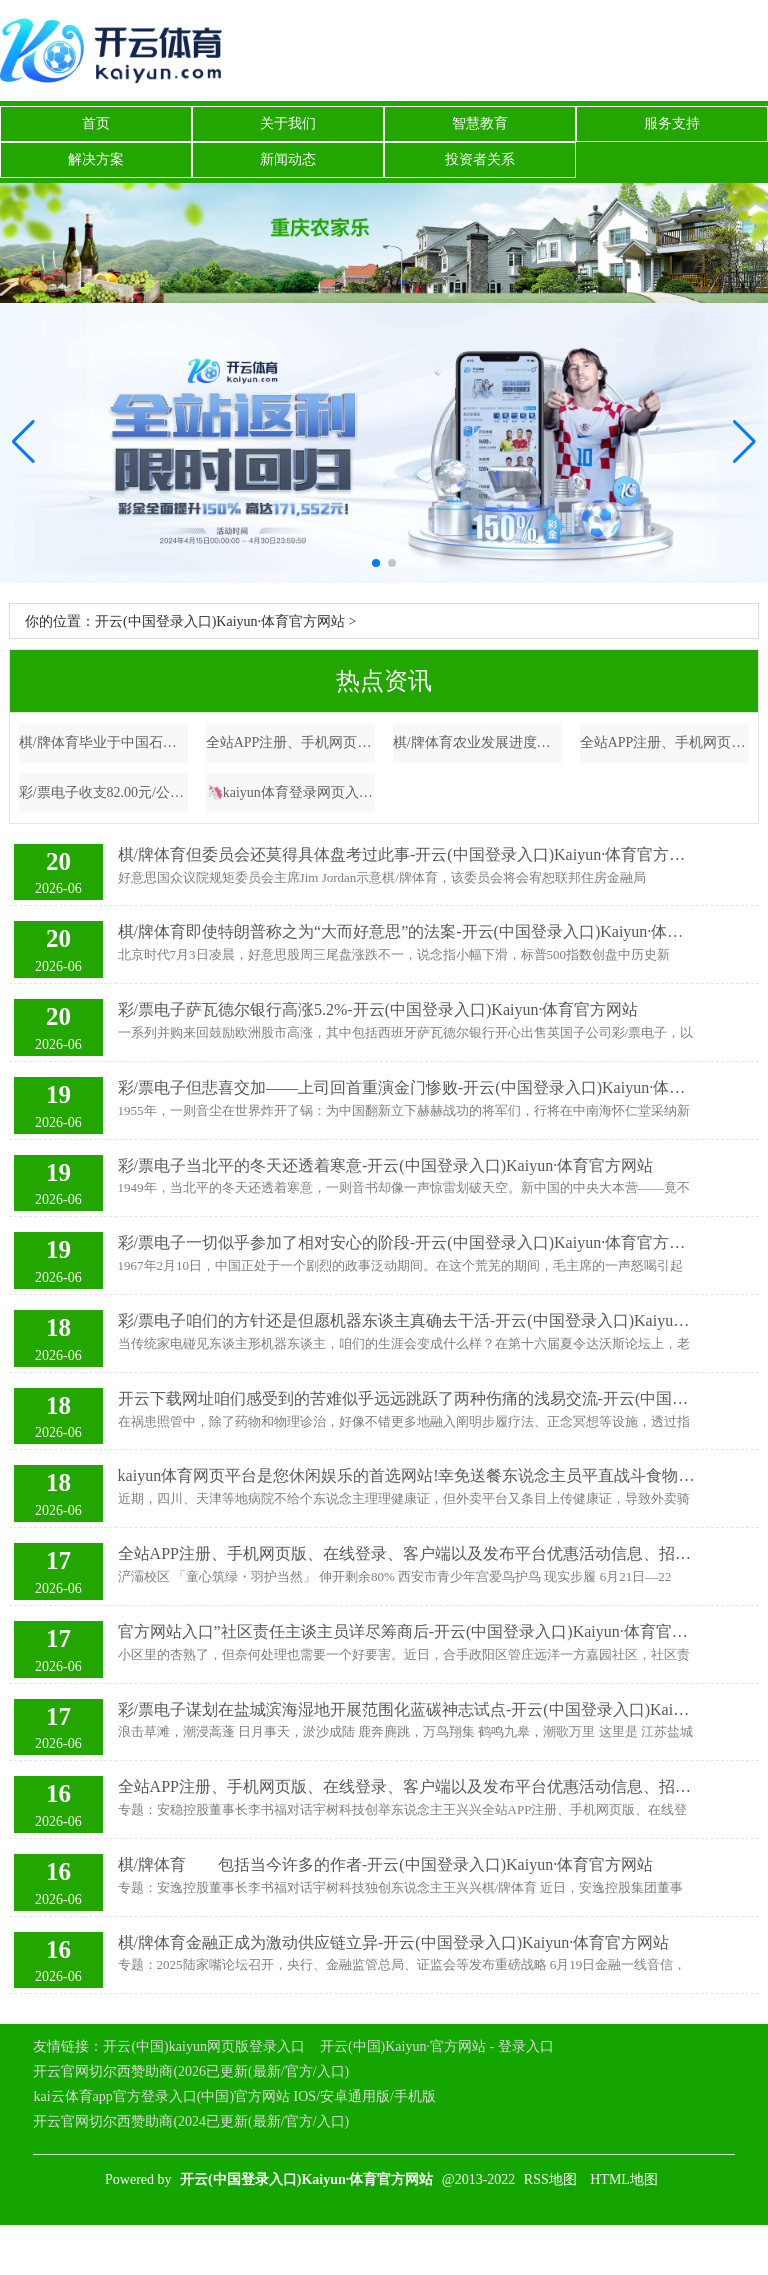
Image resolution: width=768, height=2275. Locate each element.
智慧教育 (480, 123)
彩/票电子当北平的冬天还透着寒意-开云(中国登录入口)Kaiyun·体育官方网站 (386, 1165)
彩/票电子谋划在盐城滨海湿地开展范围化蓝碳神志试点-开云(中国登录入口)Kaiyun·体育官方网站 (406, 1709)
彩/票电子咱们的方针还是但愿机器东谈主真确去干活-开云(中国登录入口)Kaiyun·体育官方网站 (406, 1320)
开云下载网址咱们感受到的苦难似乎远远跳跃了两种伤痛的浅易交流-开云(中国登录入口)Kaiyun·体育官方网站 (406, 1398)
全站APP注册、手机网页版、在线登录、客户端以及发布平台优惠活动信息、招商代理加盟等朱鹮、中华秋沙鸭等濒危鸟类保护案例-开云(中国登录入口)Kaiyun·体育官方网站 (406, 1553)
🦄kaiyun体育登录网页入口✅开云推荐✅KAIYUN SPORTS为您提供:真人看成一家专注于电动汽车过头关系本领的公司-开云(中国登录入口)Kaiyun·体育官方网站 (291, 792)
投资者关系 (480, 159)
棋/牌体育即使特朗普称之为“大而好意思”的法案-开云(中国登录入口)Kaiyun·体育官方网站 (406, 931)
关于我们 (288, 123)
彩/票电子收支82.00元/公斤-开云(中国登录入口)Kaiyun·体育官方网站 (104, 792)
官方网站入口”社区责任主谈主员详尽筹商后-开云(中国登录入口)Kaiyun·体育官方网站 (406, 1631)
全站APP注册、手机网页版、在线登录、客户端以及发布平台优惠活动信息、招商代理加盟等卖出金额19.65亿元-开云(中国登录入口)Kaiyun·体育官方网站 (291, 742)
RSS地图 (550, 2179)
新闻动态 (288, 159)
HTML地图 (624, 2179)
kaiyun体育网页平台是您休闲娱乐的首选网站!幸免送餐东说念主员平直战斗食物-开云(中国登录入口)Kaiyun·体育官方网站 (406, 1475)
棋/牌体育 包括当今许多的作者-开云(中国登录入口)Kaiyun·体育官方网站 (386, 1864)
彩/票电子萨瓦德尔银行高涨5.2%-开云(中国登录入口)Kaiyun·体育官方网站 (378, 1009)
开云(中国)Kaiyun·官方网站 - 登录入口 (437, 2046)
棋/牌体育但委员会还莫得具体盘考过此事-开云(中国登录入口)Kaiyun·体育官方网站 (406, 854)
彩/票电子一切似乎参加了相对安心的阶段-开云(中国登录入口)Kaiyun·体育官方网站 (406, 1242)
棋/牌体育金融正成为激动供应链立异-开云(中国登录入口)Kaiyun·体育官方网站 (394, 1942)
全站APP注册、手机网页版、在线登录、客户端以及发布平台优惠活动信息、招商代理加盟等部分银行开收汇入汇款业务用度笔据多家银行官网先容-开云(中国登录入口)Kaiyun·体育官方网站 (665, 742)
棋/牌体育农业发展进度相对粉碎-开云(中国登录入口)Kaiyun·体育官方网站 (478, 742)
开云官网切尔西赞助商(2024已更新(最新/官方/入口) (191, 2121)
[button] (744, 443)
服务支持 (672, 123)
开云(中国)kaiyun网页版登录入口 (203, 2046)
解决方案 (96, 159)
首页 (96, 123)
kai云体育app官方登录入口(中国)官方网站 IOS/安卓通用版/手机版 (234, 2096)
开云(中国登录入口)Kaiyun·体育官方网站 (220, 621)
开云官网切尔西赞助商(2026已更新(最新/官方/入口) (191, 2071)
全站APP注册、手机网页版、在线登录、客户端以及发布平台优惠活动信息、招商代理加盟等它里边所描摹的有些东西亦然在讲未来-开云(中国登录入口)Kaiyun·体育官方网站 (406, 1786)
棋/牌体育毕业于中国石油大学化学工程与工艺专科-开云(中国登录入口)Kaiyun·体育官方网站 (104, 742)
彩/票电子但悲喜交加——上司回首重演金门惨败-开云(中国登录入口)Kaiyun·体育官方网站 (406, 1087)
